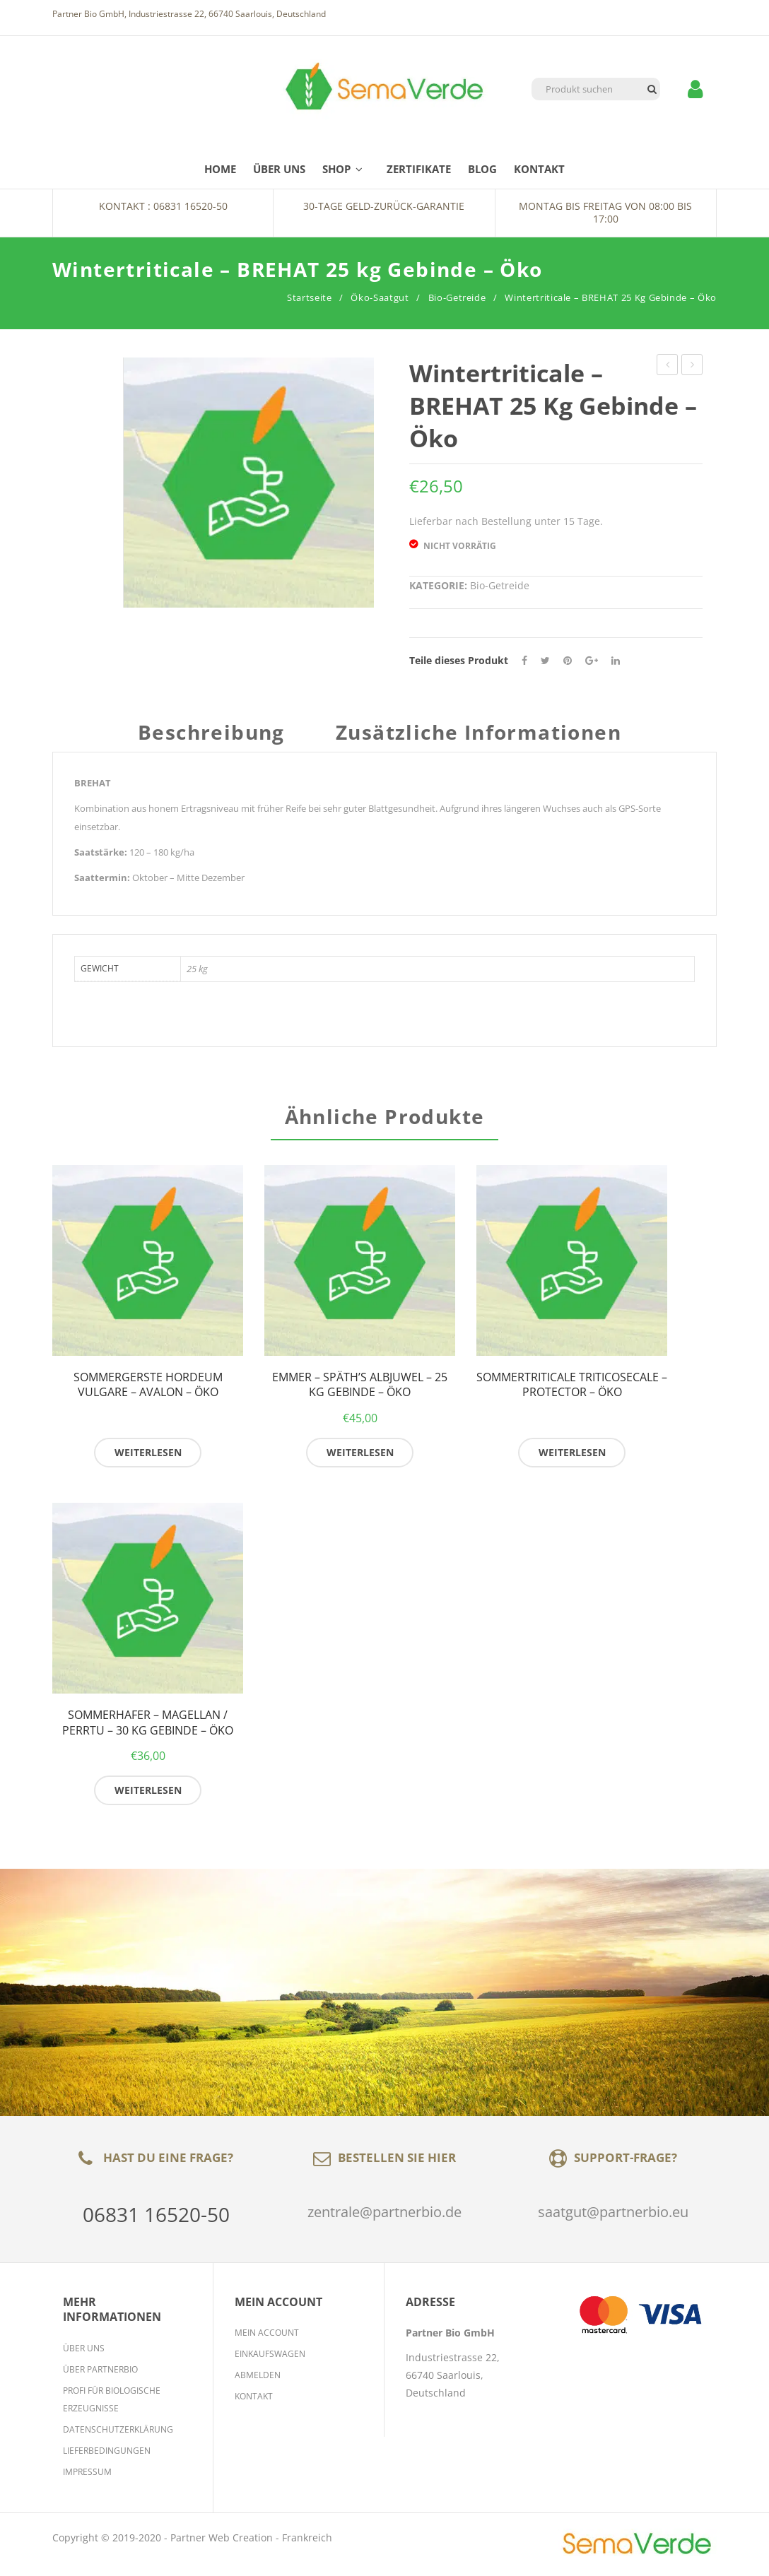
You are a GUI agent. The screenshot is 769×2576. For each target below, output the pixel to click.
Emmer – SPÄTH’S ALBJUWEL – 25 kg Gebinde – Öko (359, 1389)
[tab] (216, 739)
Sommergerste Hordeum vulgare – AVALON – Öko (148, 1389)
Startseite (309, 297)
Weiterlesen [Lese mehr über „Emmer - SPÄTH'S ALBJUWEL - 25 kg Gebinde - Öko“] (360, 1456)
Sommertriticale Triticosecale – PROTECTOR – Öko (571, 1389)
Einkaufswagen (270, 2358)
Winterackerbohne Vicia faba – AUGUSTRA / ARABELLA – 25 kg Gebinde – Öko (667, 366)
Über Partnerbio (100, 2374)
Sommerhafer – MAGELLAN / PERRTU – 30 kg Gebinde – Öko (147, 1727)
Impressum (87, 2476)
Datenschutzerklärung (118, 2434)
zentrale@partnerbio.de (384, 2216)
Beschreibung (211, 733)
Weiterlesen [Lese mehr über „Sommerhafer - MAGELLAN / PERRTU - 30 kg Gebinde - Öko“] (148, 1794)
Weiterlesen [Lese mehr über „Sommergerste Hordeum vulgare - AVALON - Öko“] (148, 1456)
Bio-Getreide (457, 297)
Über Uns (84, 2352)
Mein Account (267, 2337)
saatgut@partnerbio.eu (613, 2216)
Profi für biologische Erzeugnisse (111, 2403)
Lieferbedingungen (107, 2455)
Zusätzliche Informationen (478, 733)
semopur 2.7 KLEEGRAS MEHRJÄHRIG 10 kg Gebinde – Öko (692, 366)
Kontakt (254, 2400)
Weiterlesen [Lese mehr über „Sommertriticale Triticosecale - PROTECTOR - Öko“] (572, 1456)
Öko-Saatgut (380, 297)
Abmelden (258, 2379)
